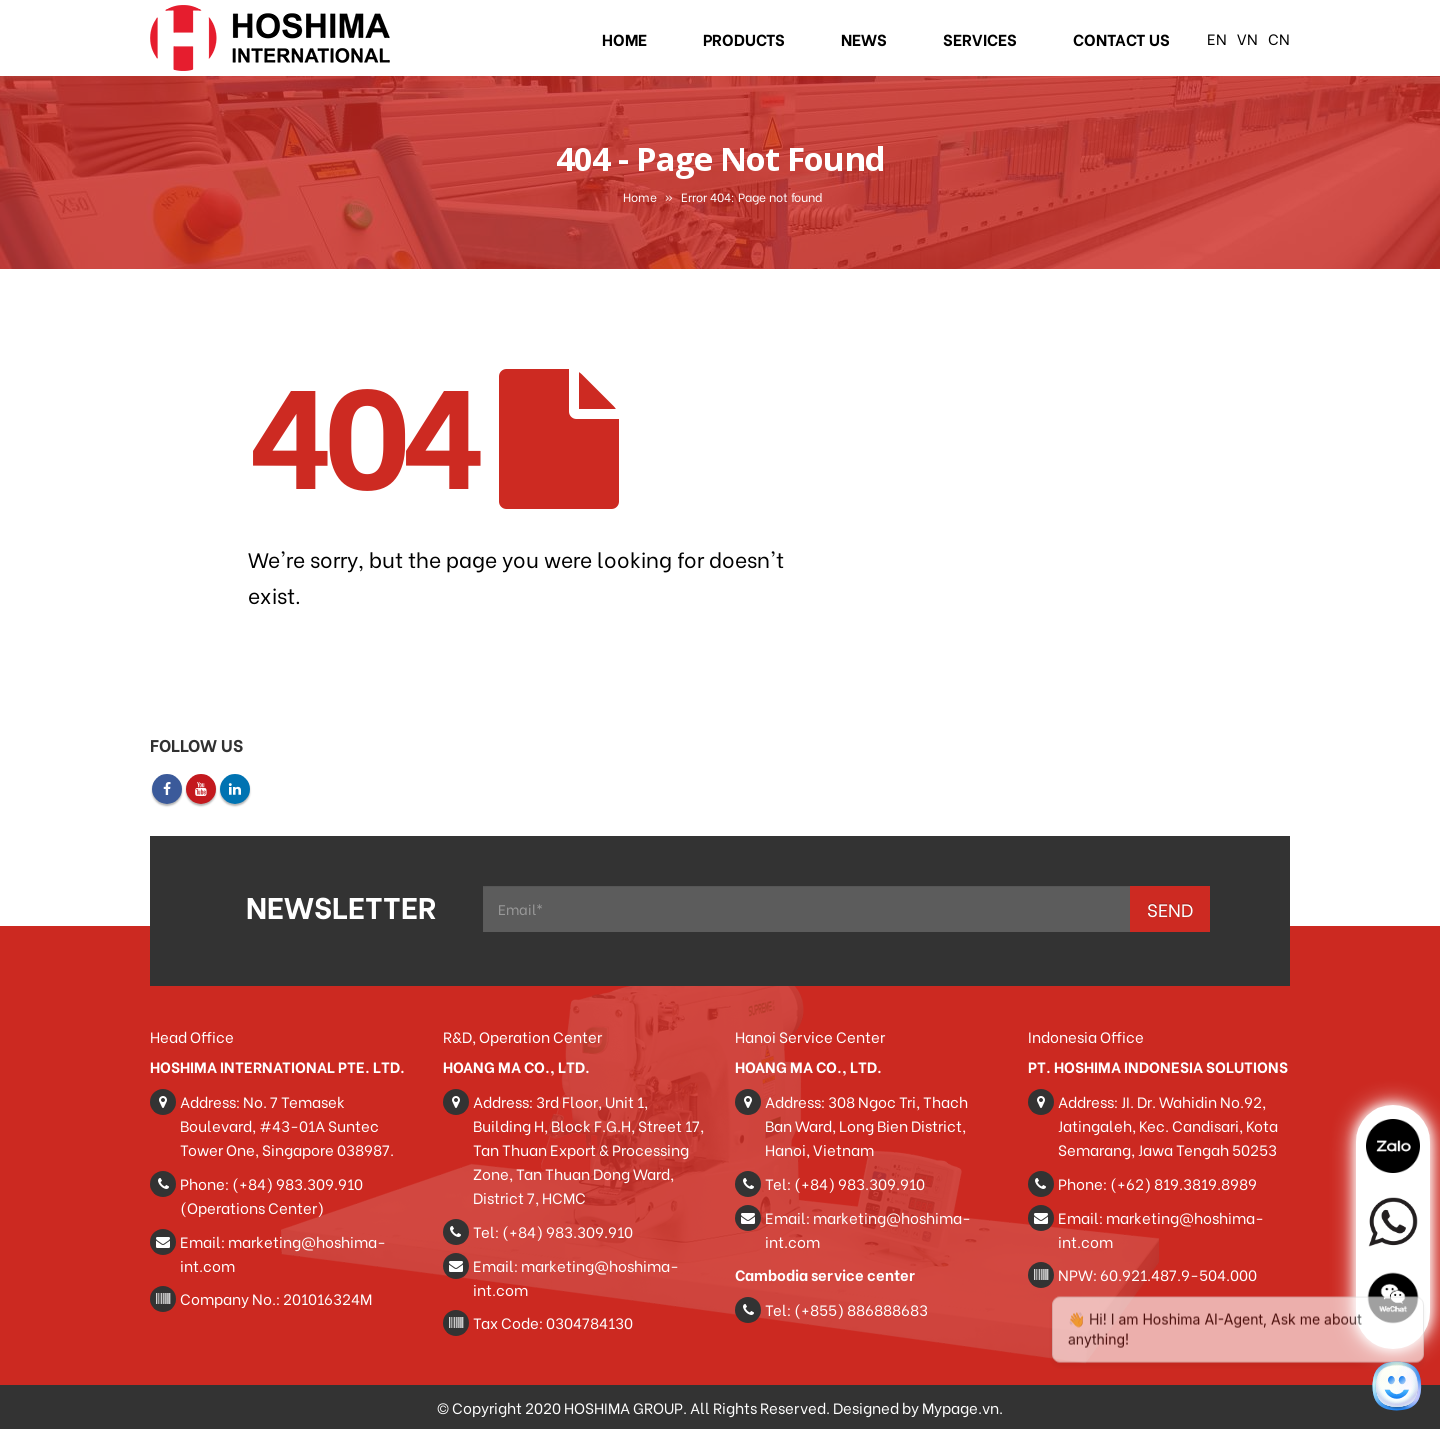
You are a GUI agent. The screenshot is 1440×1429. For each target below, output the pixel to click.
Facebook (167, 789)
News (864, 38)
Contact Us (1121, 38)
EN (1217, 38)
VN (1247, 38)
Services (980, 38)
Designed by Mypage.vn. (918, 1407)
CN (1279, 38)
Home (624, 38)
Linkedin (235, 789)
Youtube (201, 789)
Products (744, 38)
